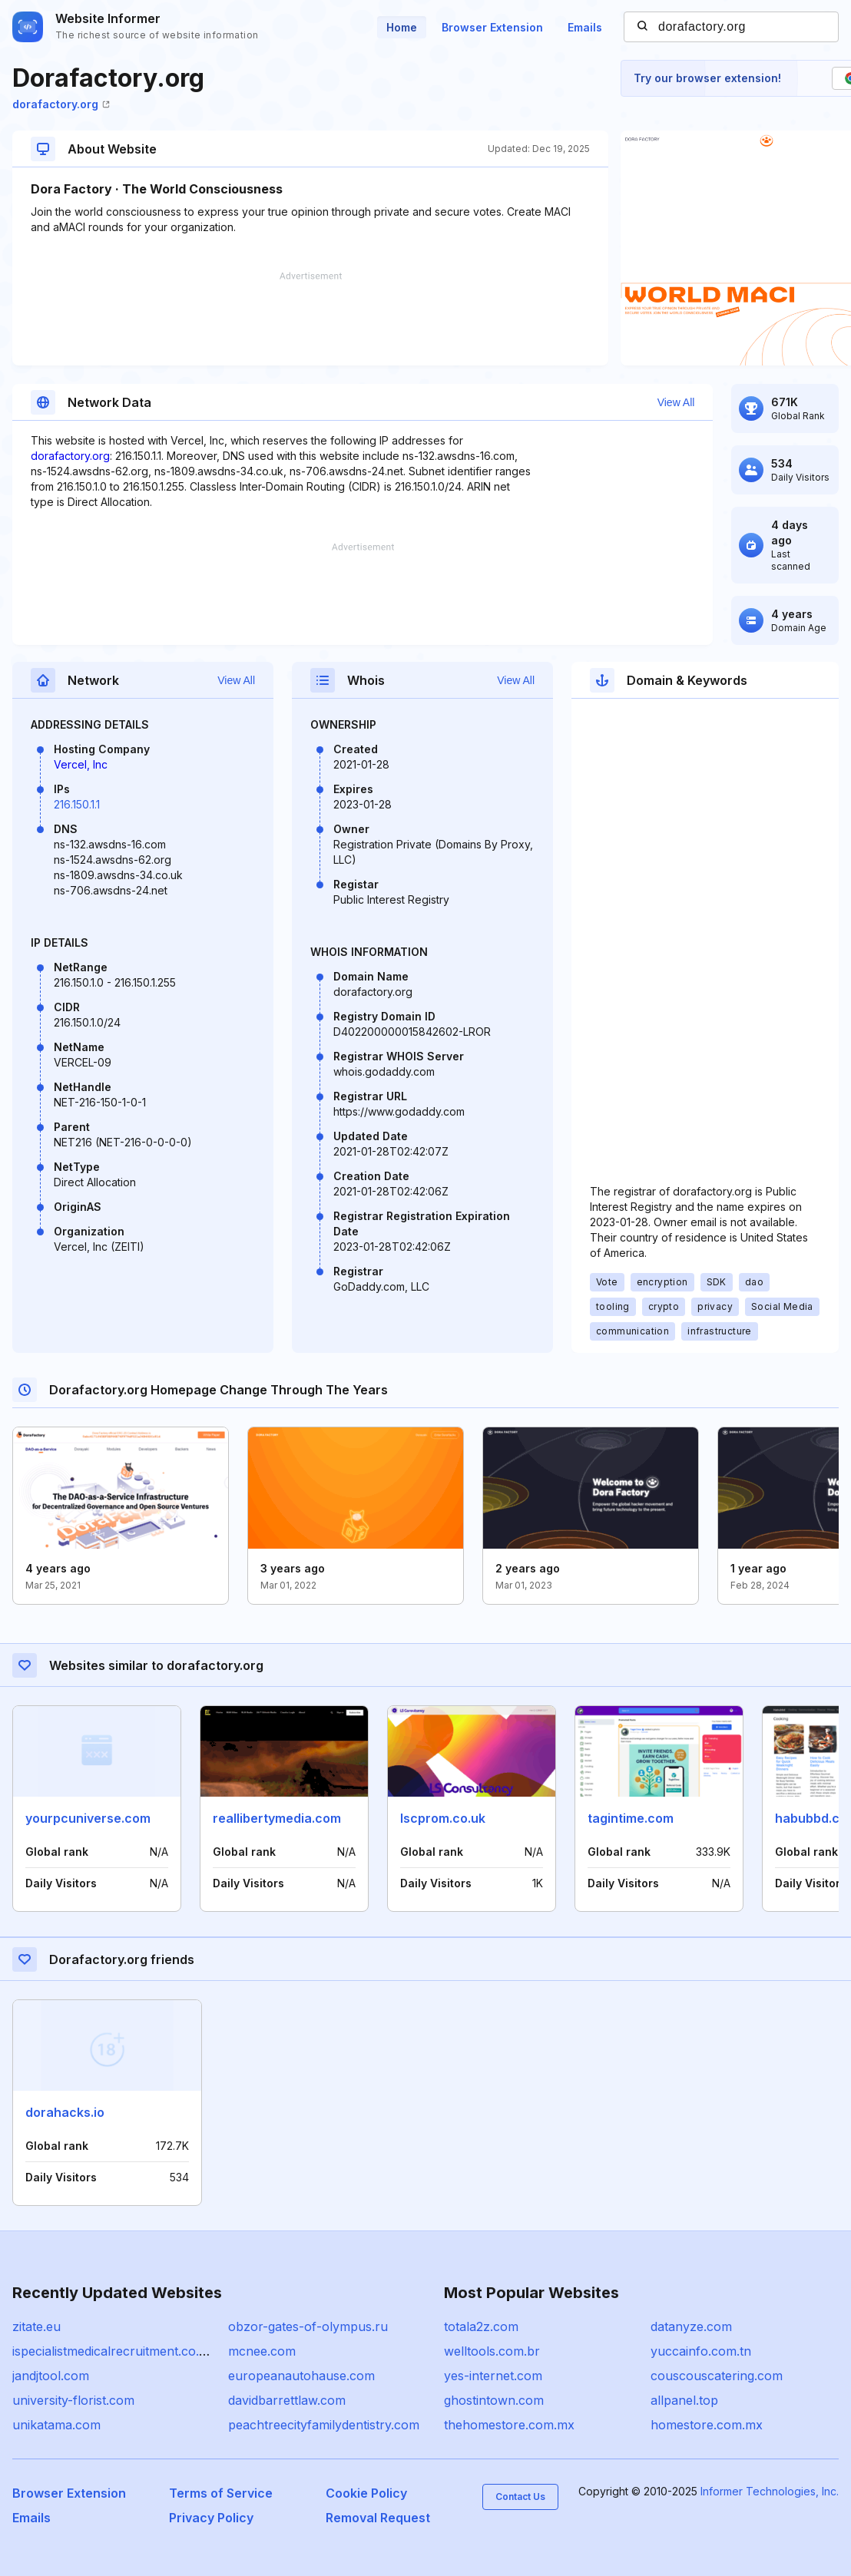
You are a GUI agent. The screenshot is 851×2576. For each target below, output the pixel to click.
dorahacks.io (64, 2112)
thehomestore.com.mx (509, 2424)
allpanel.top (684, 2400)
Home (401, 27)
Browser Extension (492, 27)
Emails (585, 27)
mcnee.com (262, 2351)
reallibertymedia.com (277, 1818)
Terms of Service (221, 2493)
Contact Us (520, 2496)
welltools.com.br (492, 2351)
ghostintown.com (494, 2400)
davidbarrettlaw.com (287, 2400)
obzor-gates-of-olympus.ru (308, 2326)
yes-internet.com (493, 2375)
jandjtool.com (50, 2375)
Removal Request (378, 2517)
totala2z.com (481, 2326)
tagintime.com (631, 1818)
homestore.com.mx (707, 2424)
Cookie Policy (366, 2493)
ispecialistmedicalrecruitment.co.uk (113, 2351)
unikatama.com (56, 2424)
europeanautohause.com (301, 2375)
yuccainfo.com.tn (701, 2351)
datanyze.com (691, 2326)
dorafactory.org (61, 104)
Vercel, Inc (81, 764)
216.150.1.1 (77, 804)
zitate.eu (36, 2326)
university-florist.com (73, 2400)
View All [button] (676, 402)
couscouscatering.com (717, 2375)
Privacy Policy (211, 2517)
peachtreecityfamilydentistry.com (323, 2424)
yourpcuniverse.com (88, 1818)
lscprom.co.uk (442, 1818)
